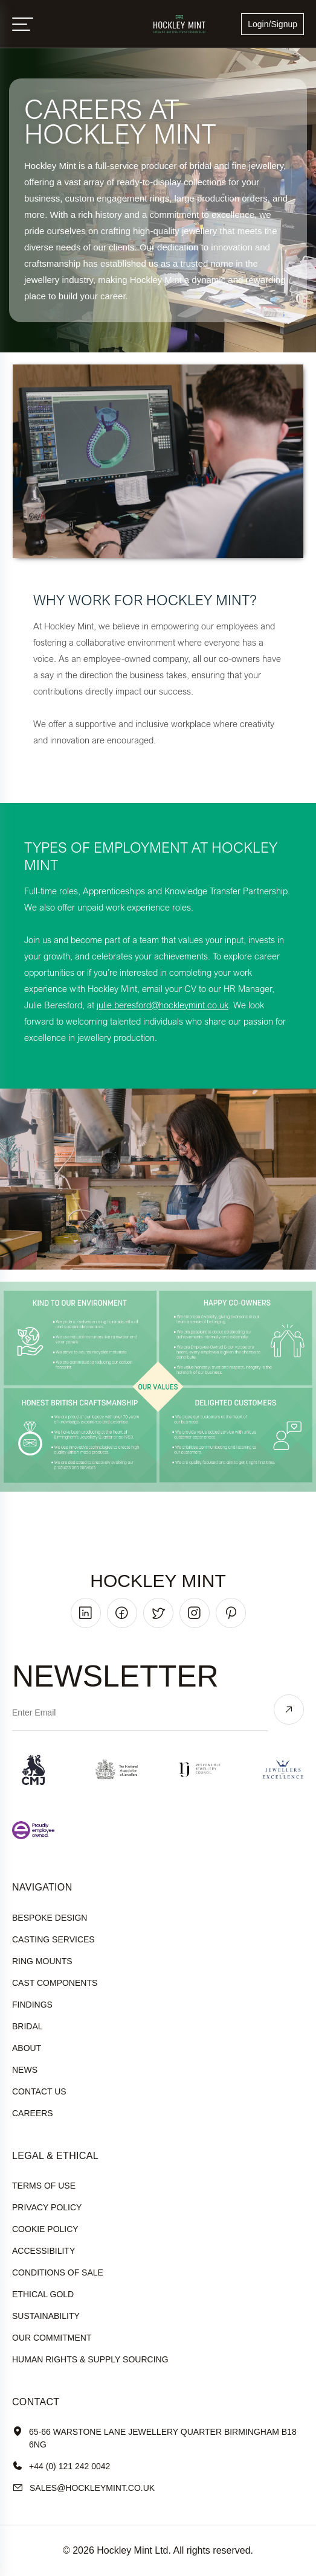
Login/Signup (272, 24)
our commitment (51, 2337)
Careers (32, 2113)
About (26, 2048)
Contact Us (39, 2091)
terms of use (44, 2185)
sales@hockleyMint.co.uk (83, 2488)
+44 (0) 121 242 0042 (61, 2466)
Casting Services (53, 1939)
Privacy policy (47, 2207)
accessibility (43, 2251)
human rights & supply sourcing (90, 2359)
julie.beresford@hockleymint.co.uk (162, 1004)
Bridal (27, 2026)
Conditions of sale (57, 2272)
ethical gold (43, 2294)
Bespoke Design (49, 1917)
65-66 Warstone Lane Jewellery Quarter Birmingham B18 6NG (154, 2438)
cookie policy (45, 2229)
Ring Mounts (42, 1961)
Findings (32, 2004)
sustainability (46, 2316)
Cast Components (54, 1983)
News (24, 2070)
